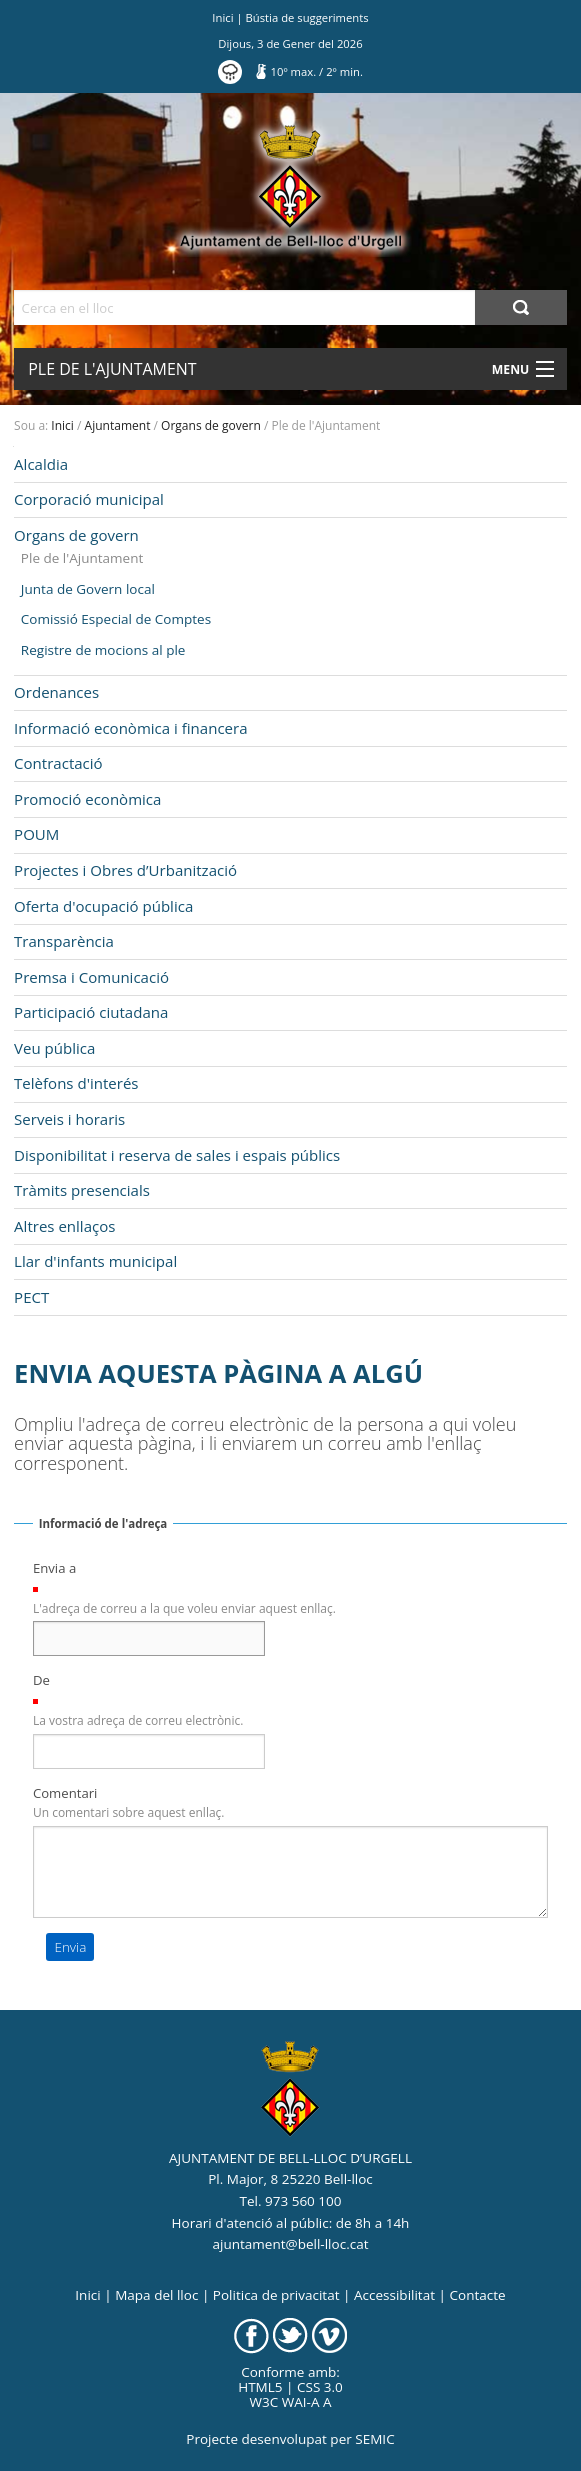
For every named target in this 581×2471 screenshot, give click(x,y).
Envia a (54, 1568)
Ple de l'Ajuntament (112, 369)
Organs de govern (211, 425)
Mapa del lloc (156, 2295)
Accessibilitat (394, 2295)
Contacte (477, 2295)
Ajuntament (118, 425)
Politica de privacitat (276, 2295)
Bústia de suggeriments (307, 17)
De (41, 1680)
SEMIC (374, 2439)
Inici (222, 17)
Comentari (65, 1793)
